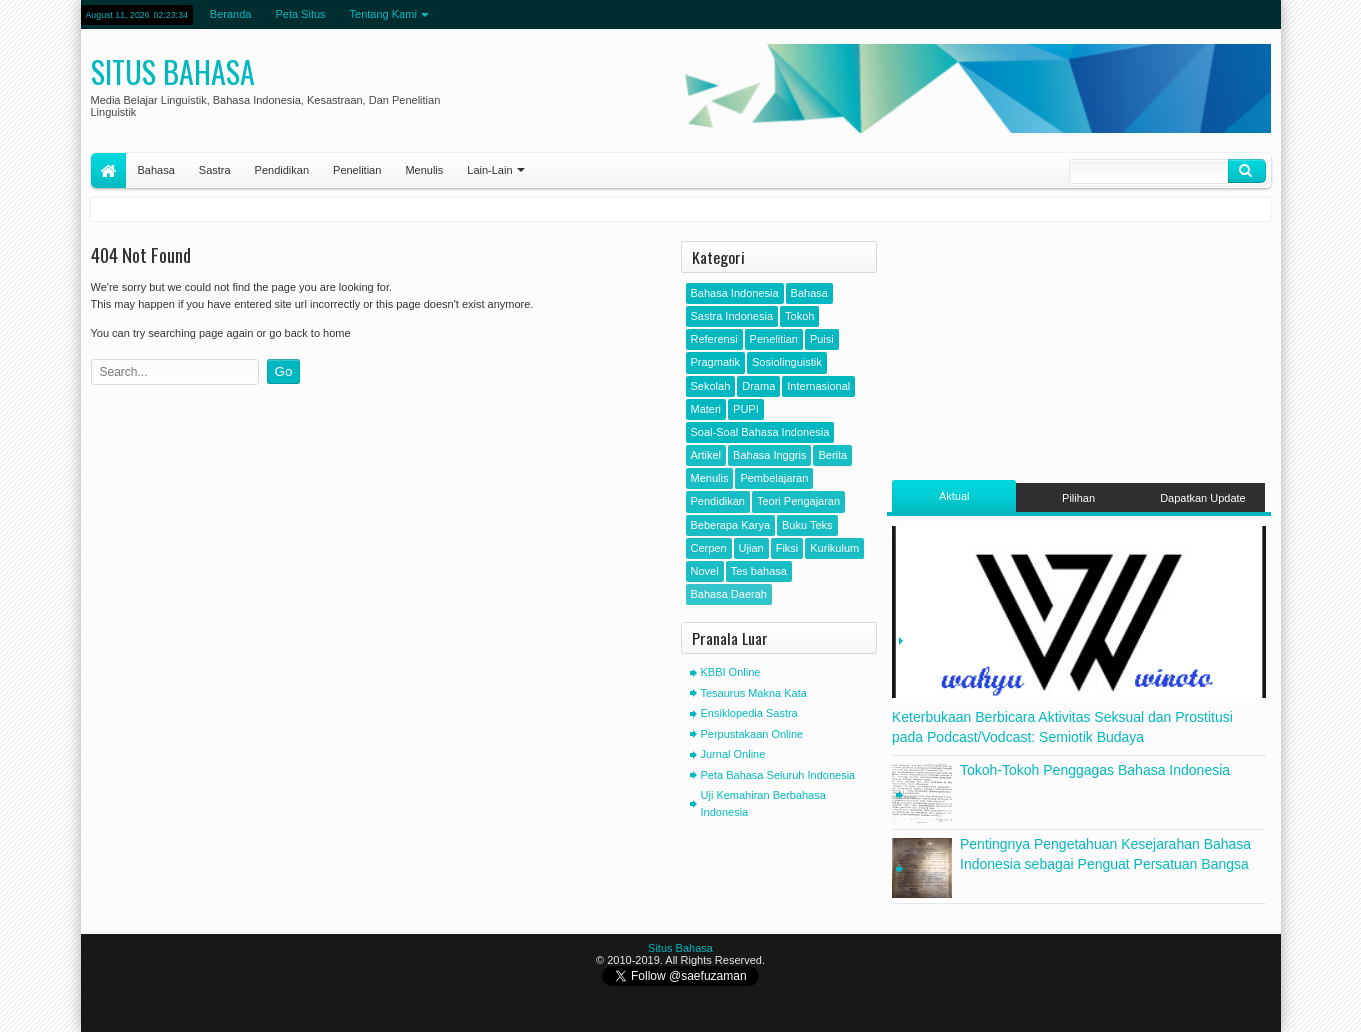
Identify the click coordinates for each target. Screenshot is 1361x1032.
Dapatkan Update (1203, 498)
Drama (758, 386)
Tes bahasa (759, 571)
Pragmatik (716, 362)
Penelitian (357, 170)
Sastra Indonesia (732, 316)
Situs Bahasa (173, 71)
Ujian (751, 548)
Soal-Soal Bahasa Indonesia (760, 432)
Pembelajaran (774, 478)
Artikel (706, 455)
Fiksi (787, 548)
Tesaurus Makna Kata (754, 693)
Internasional (818, 386)
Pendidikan (282, 170)
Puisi (822, 339)
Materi (706, 409)
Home (108, 170)
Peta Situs (300, 14)
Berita (832, 455)
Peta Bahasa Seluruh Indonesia (778, 775)
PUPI (746, 409)
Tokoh (799, 316)
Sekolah (711, 386)
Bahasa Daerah (729, 594)
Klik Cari (1247, 171)
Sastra (215, 170)
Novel (705, 571)
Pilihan (1078, 498)
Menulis (424, 170)
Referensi (714, 339)
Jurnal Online (733, 754)
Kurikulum (834, 548)
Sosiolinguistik (787, 362)
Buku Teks (807, 525)
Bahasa (156, 170)
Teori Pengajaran (798, 501)
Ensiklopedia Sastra (749, 713)
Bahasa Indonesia (735, 293)
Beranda (231, 14)
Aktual (954, 496)
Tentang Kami (383, 14)
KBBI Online (731, 672)
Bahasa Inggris (769, 455)
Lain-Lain (489, 170)
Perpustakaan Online (752, 734)
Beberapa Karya (731, 525)
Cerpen (709, 548)
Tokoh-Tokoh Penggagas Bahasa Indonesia (1095, 770)
